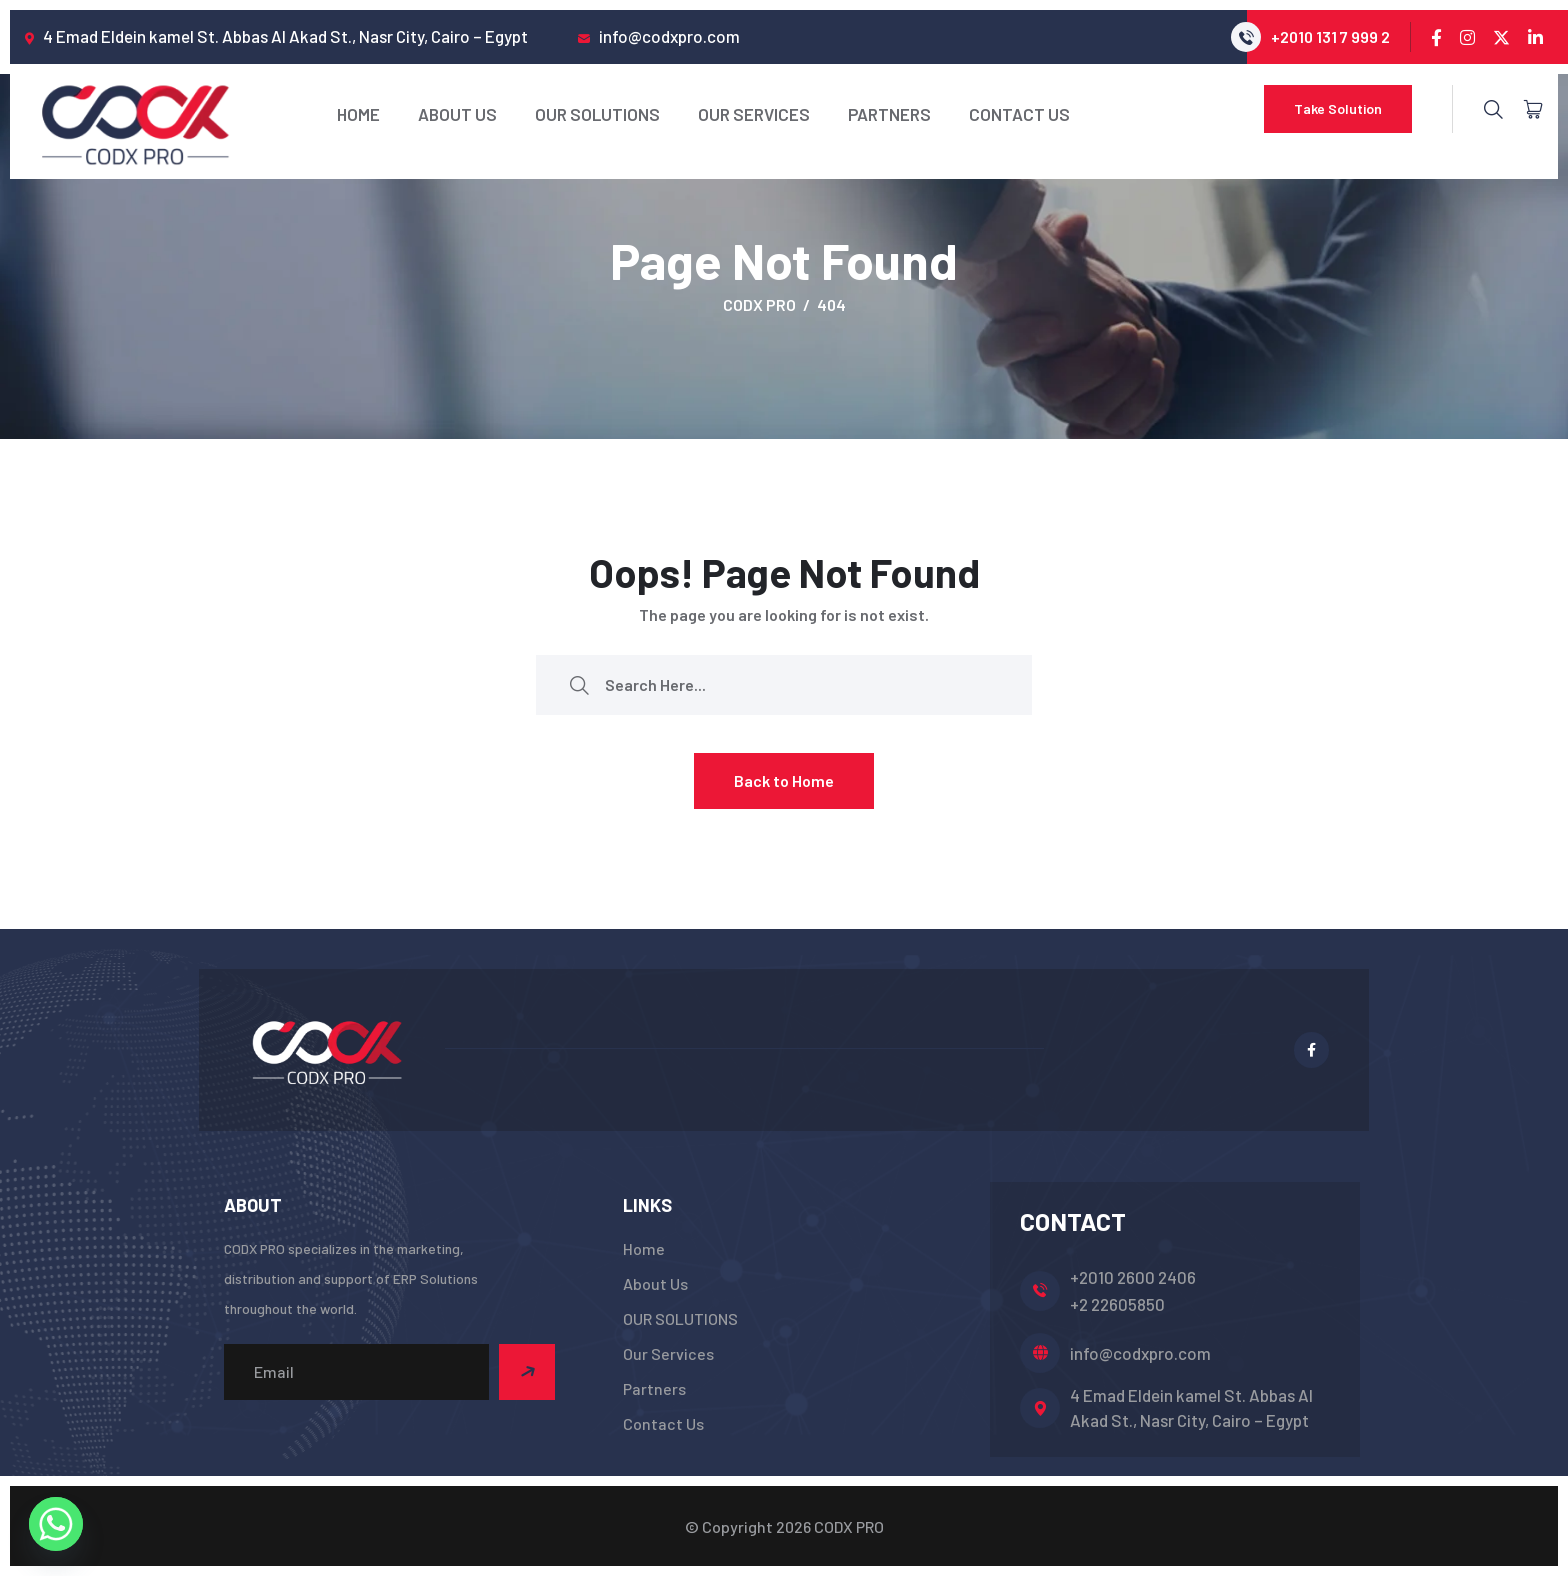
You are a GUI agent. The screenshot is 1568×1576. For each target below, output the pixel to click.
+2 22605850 (1117, 1304)
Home (358, 114)
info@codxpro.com (1140, 1353)
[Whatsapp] (56, 1524)
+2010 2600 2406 (1133, 1277)
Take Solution (1338, 108)
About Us (457, 114)
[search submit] (579, 684)
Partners (889, 114)
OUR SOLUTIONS (597, 114)
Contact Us (1019, 114)
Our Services (754, 114)
